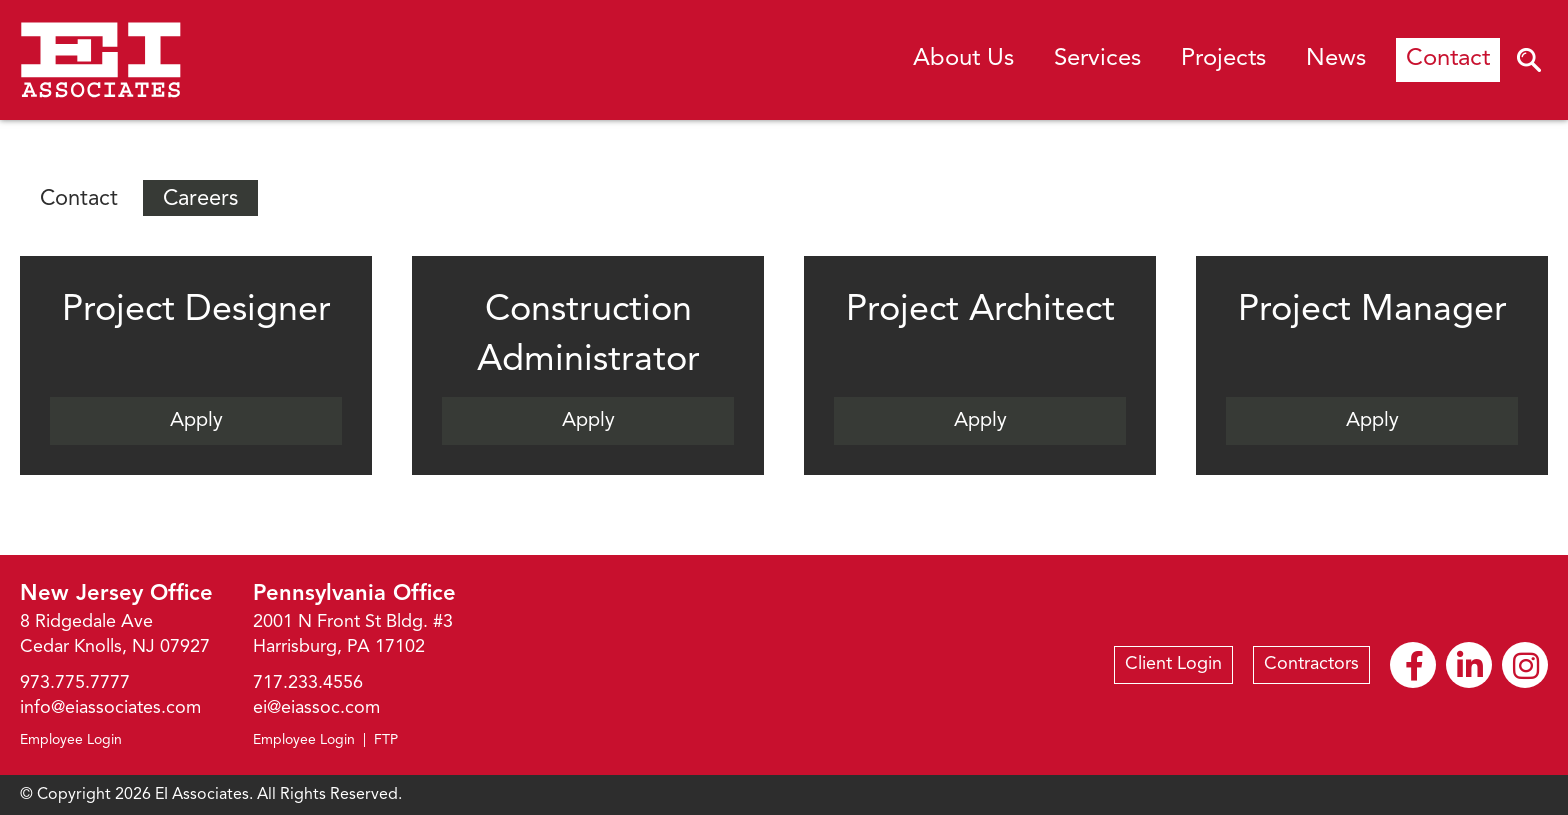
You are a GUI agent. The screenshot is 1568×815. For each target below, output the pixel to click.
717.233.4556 (308, 683)
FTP (386, 740)
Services (1097, 59)
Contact (1448, 59)
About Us (963, 59)
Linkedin (1469, 665)
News (1336, 59)
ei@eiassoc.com (316, 708)
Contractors (1311, 664)
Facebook (1413, 665)
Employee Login (71, 740)
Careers (200, 199)
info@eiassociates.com (110, 708)
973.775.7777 (75, 683)
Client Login (1173, 664)
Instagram (1525, 665)
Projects (1223, 59)
